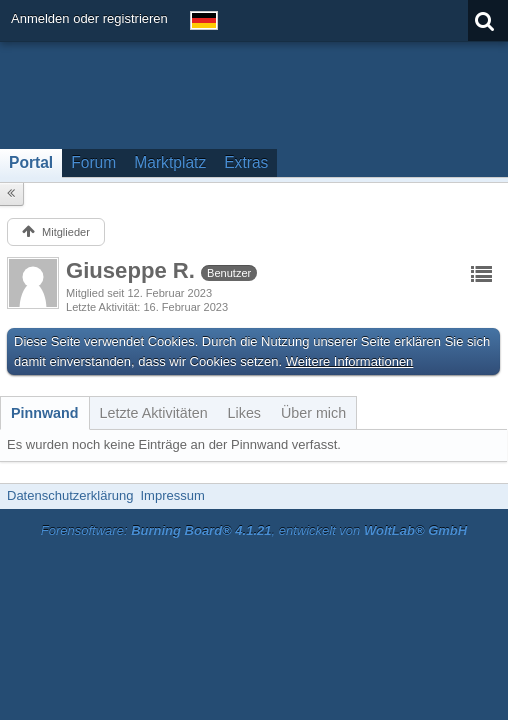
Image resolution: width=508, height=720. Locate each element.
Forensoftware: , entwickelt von (254, 530)
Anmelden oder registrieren (89, 18)
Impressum (172, 495)
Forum (93, 162)
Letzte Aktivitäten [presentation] (154, 413)
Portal (31, 162)
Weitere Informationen (350, 361)
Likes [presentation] (244, 413)
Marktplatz (170, 162)
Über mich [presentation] (313, 413)
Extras (246, 162)
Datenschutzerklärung (70, 495)
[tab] (45, 413)
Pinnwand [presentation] (45, 413)
